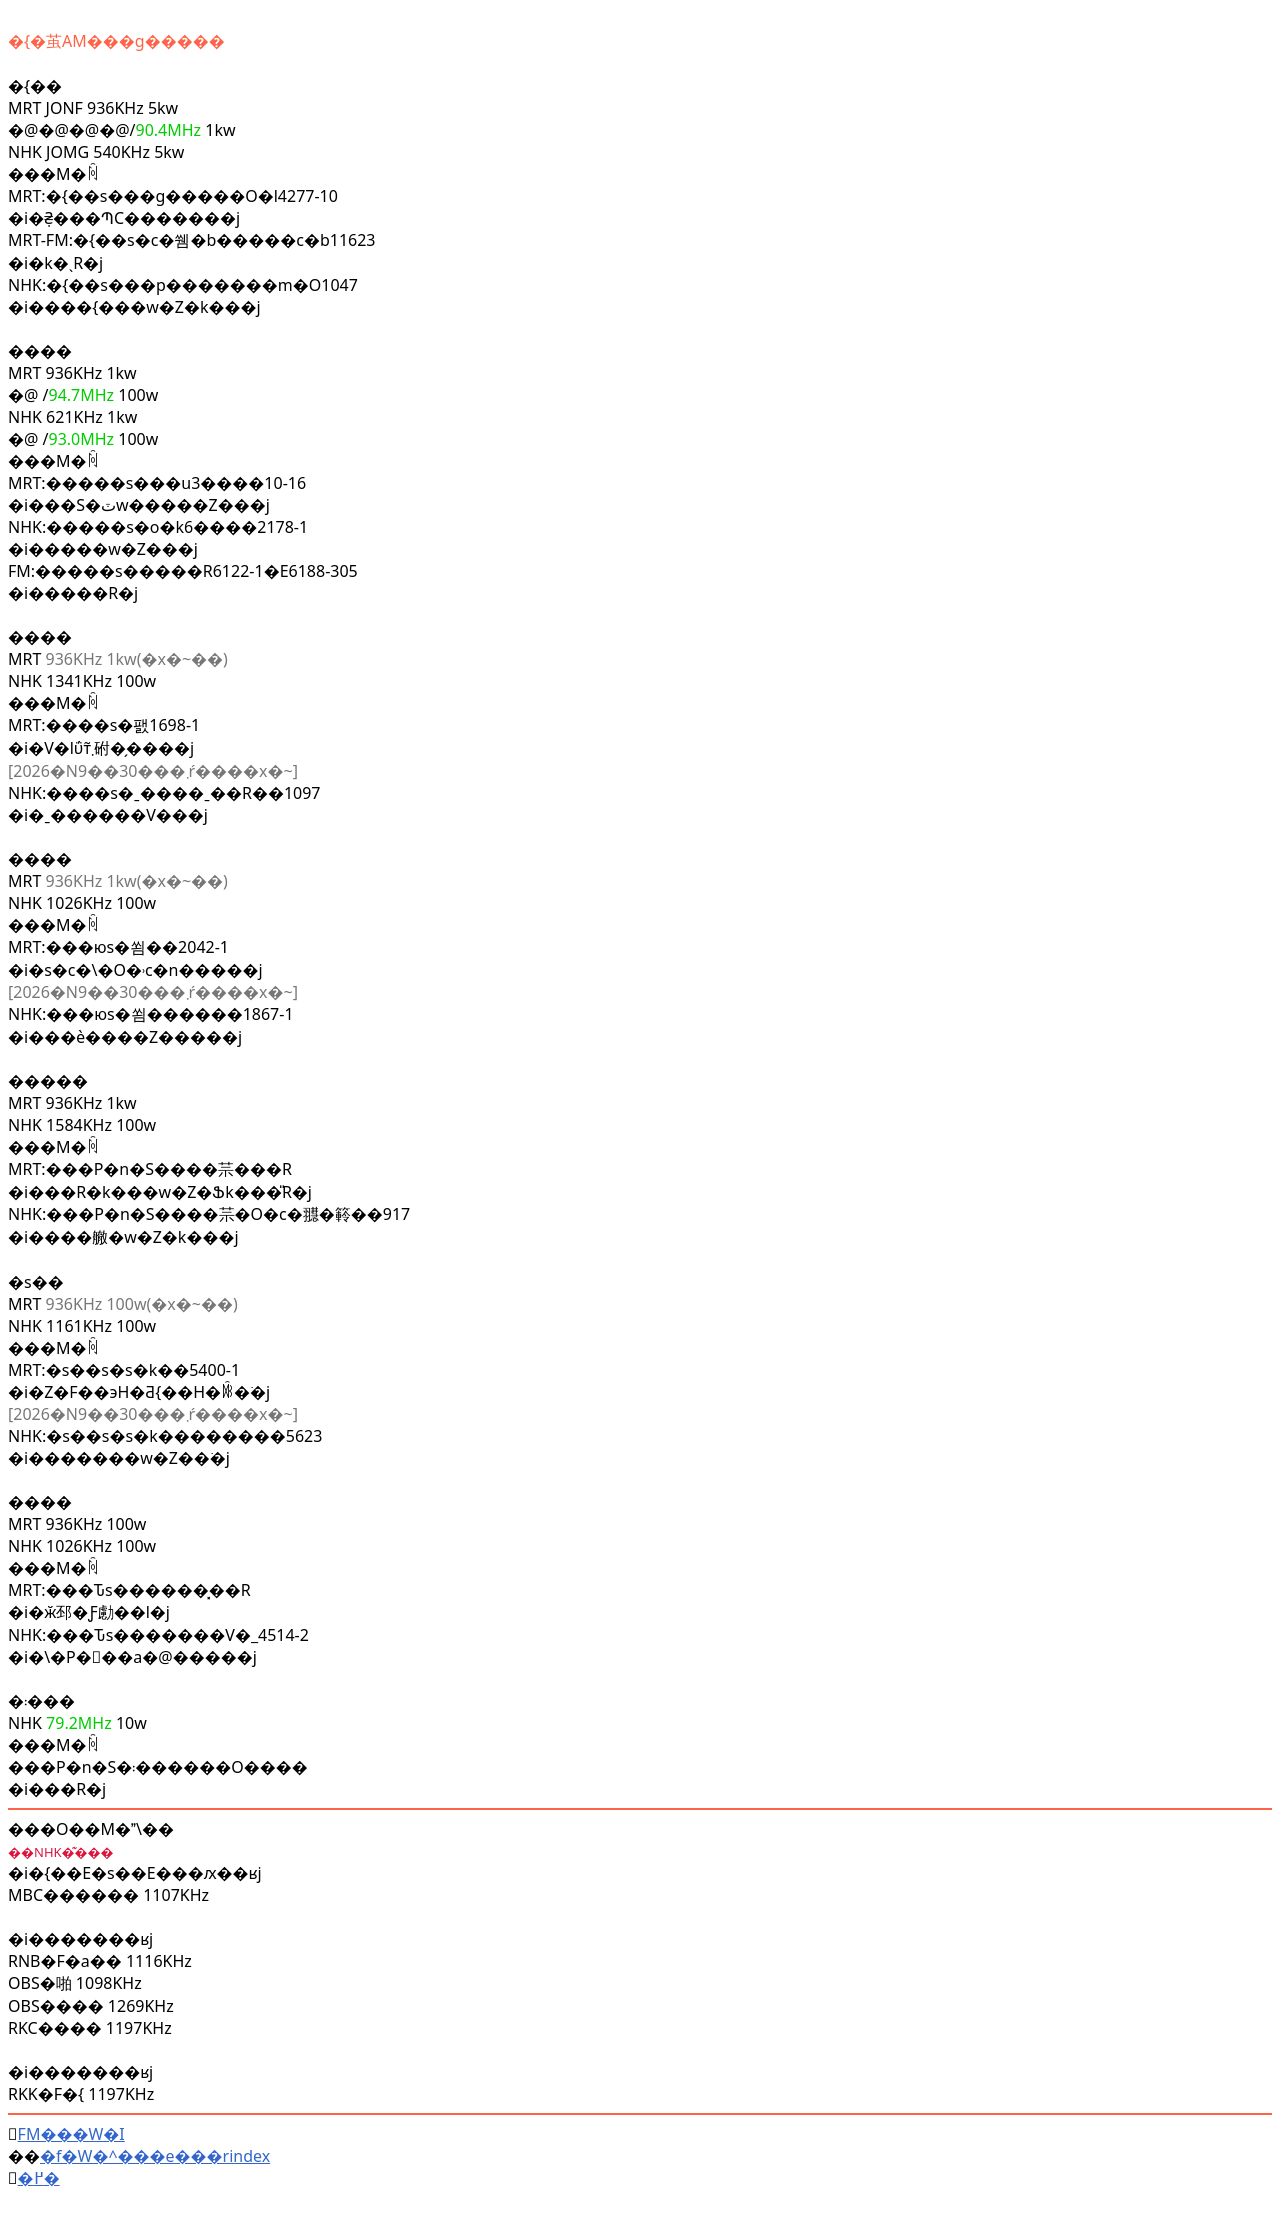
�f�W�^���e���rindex (155, 2156)
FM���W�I (71, 2134)
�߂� (39, 2178)
